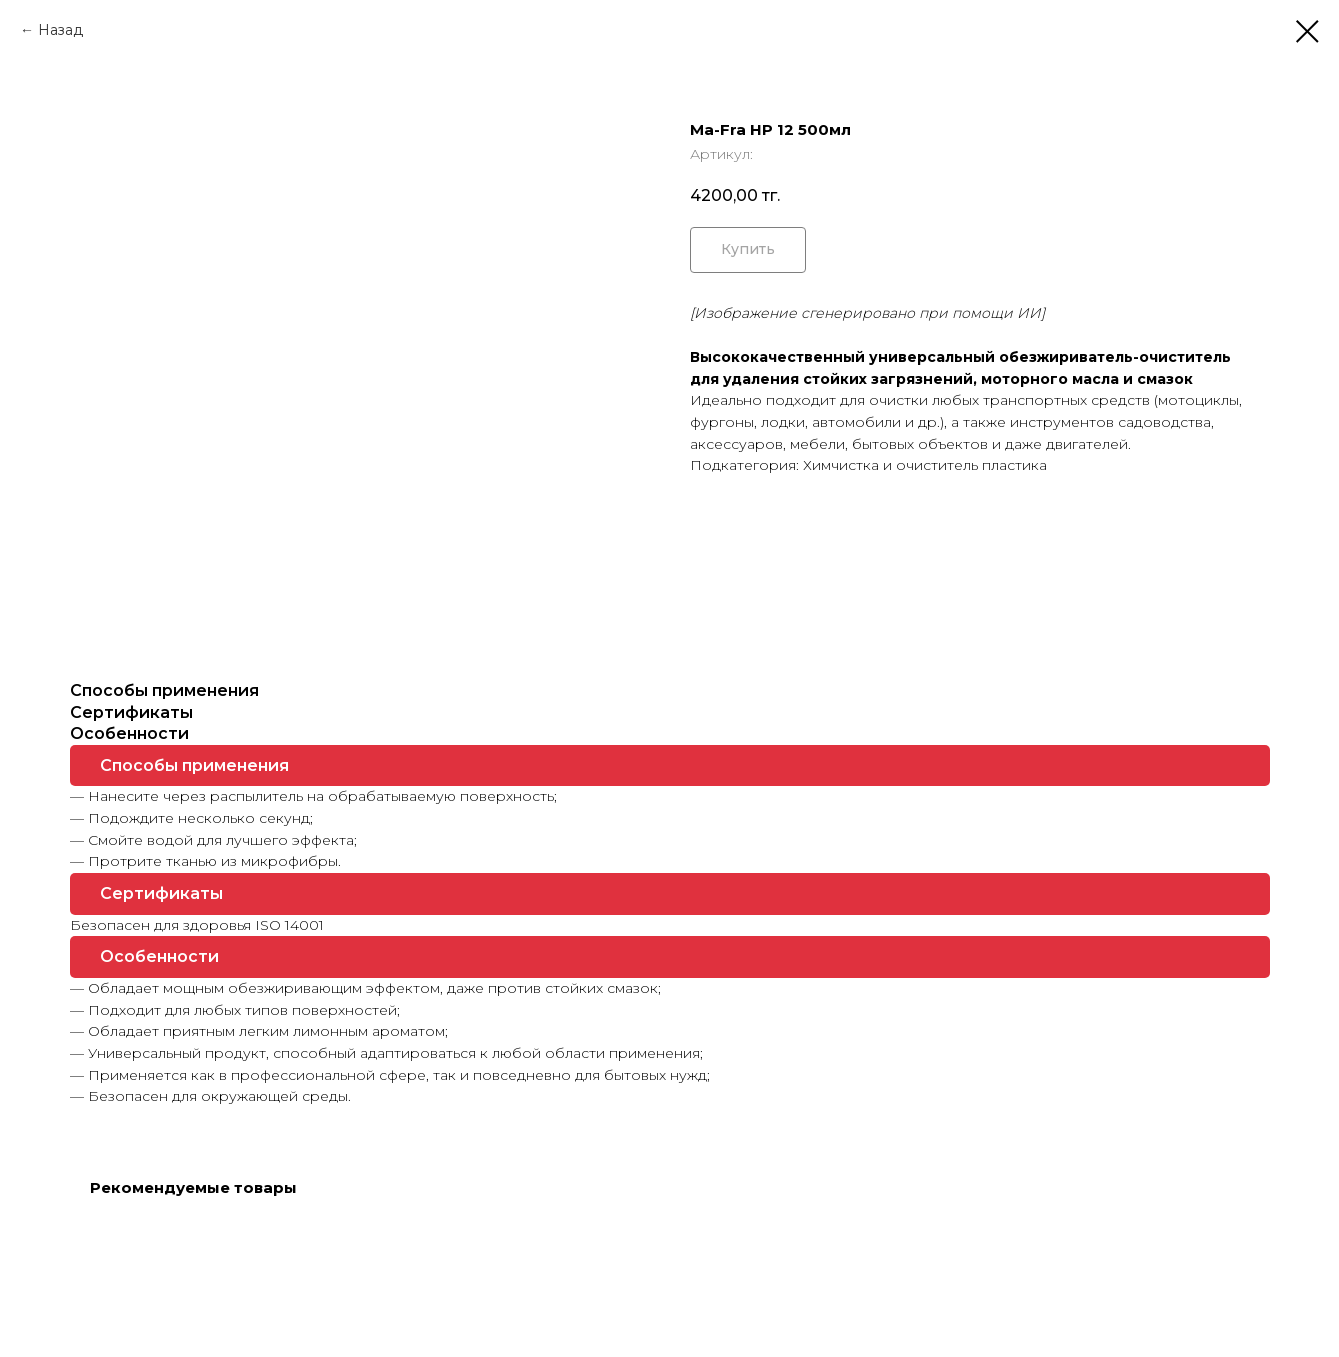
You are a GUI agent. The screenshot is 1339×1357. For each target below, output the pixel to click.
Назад (60, 30)
